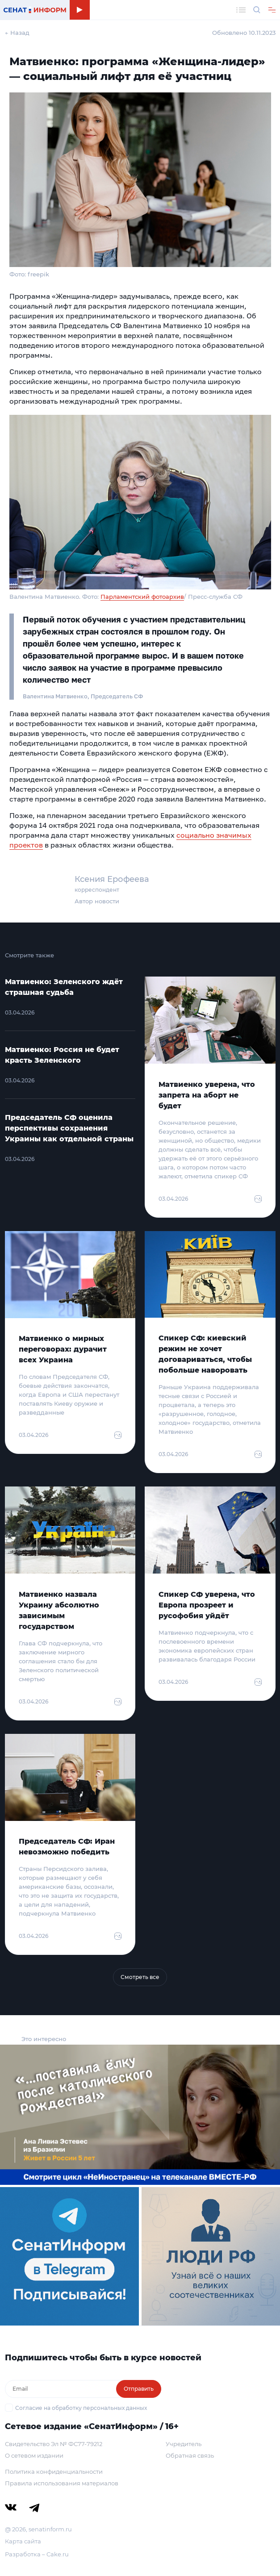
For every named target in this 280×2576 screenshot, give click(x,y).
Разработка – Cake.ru (37, 2554)
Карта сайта (23, 2541)
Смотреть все (140, 1977)
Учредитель (183, 2443)
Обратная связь (190, 2455)
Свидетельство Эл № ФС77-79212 (53, 2443)
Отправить (139, 2388)
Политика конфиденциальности (54, 2471)
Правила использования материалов (61, 2483)
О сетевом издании (34, 2455)
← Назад (17, 32)
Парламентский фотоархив (142, 596)
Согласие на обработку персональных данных (81, 2408)
